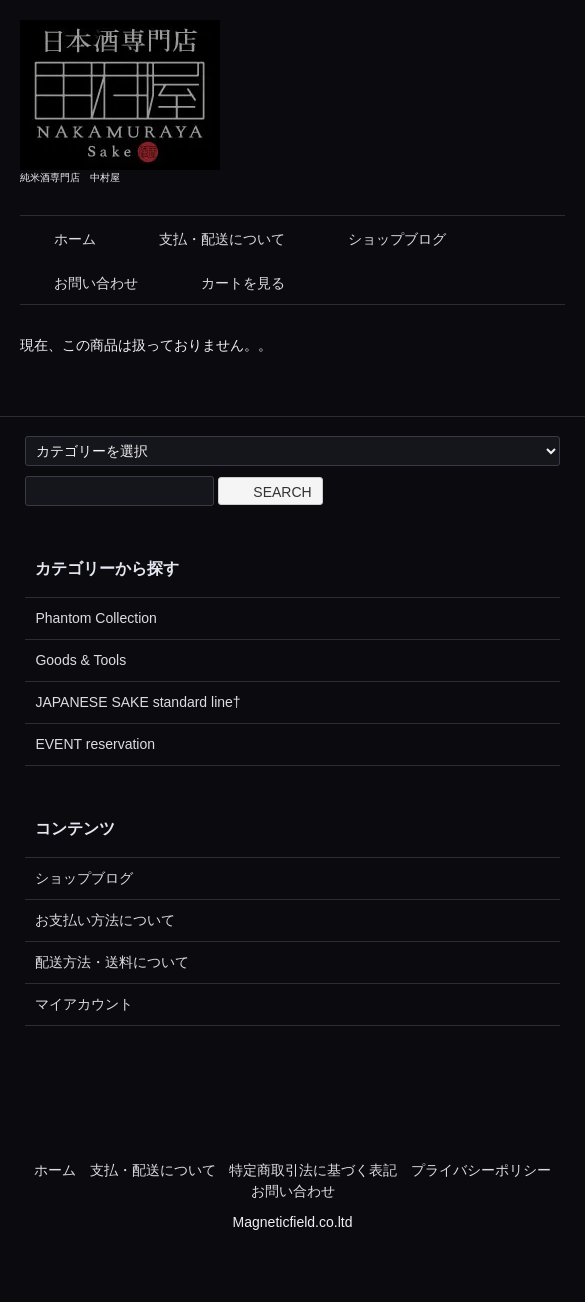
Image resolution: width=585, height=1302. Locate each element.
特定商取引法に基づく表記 (313, 1170)
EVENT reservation (95, 744)
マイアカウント (84, 1004)
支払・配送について (207, 239)
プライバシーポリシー (481, 1170)
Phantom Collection (95, 618)
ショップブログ (382, 239)
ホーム (60, 239)
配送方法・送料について (112, 962)
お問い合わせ (81, 283)
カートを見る (228, 283)
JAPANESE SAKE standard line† (137, 702)
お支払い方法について (105, 920)
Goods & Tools (80, 660)
